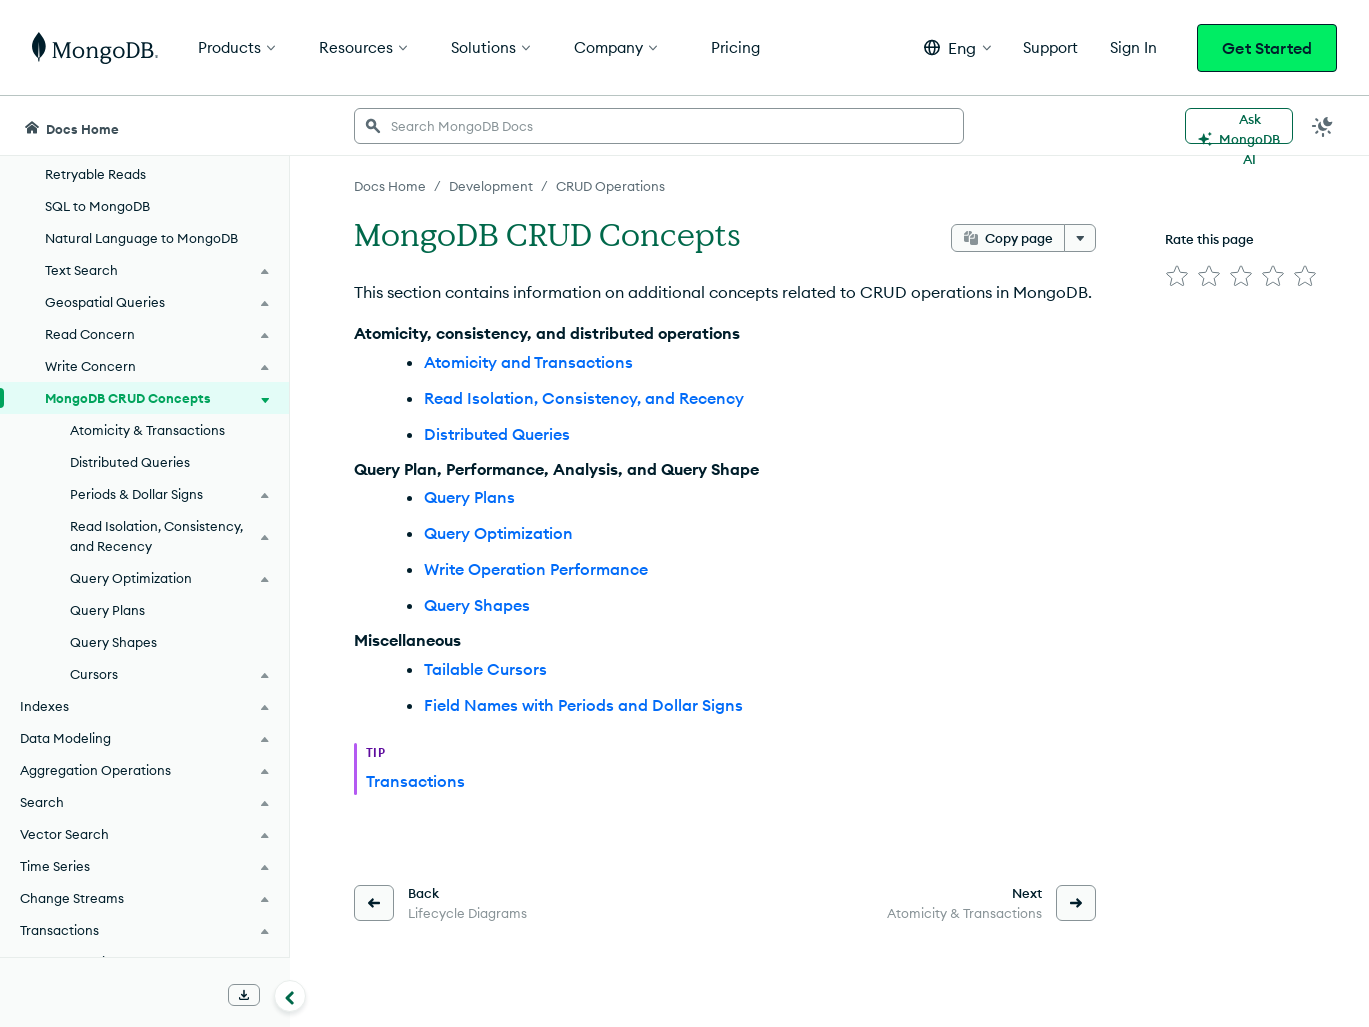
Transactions (415, 781)
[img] (1177, 276)
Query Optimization (498, 533)
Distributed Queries (130, 462)
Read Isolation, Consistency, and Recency (584, 398)
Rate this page (1209, 239)
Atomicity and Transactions (528, 362)
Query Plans (107, 610)
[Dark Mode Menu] (1323, 126)
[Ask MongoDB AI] (1239, 126)
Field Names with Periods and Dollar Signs (583, 705)
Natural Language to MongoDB (141, 238)
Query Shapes (113, 642)
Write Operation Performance (536, 569)
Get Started (1267, 48)
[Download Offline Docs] (244, 995)
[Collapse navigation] (290, 996)
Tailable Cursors (485, 669)
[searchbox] (659, 126)
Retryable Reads (95, 174)
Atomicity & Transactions (147, 430)
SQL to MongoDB (97, 206)
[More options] (1080, 238)
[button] (957, 47)
